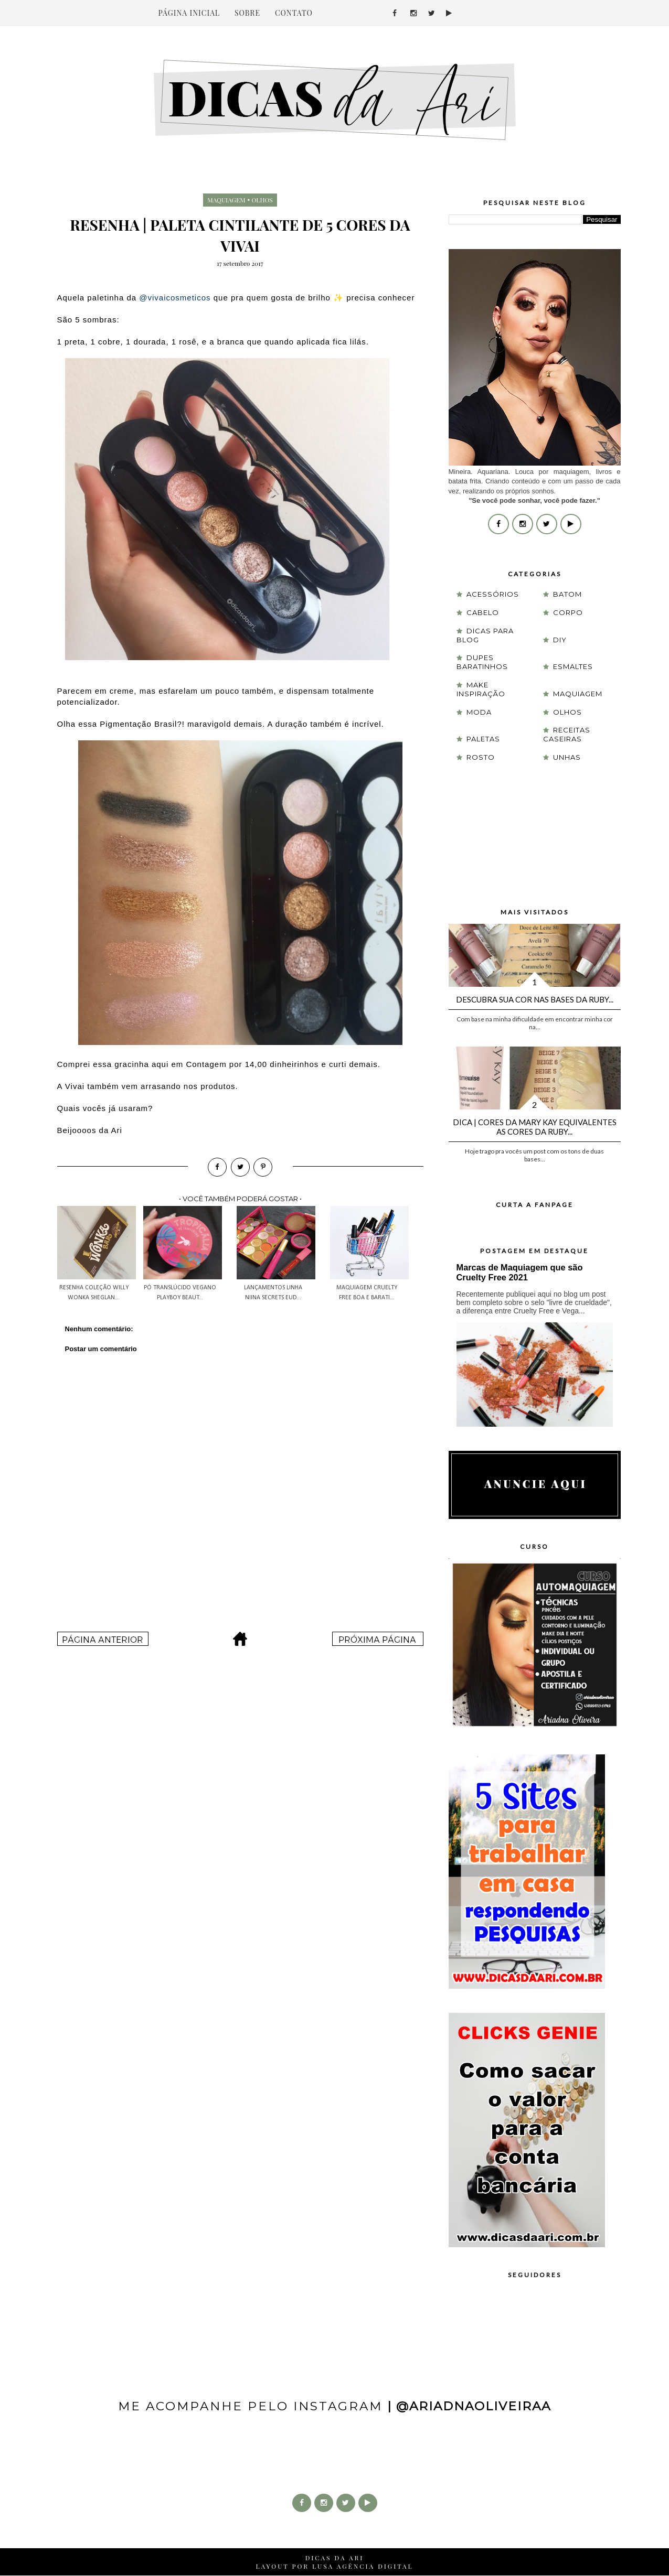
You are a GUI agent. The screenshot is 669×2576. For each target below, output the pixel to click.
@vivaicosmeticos (174, 297)
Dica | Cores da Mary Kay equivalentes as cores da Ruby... (535, 1126)
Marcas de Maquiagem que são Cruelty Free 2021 (519, 1272)
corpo (568, 612)
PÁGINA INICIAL (189, 13)
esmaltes (573, 666)
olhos (262, 200)
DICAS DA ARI (334, 2557)
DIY (560, 639)
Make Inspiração (480, 689)
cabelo (482, 612)
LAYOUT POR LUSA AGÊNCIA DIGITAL (334, 2566)
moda (479, 712)
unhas (567, 757)
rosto (480, 757)
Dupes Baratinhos (482, 662)
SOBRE (247, 13)
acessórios (492, 594)
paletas (483, 739)
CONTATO (294, 13)
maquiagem (226, 200)
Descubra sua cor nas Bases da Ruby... (534, 999)
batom (567, 594)
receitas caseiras (567, 734)
